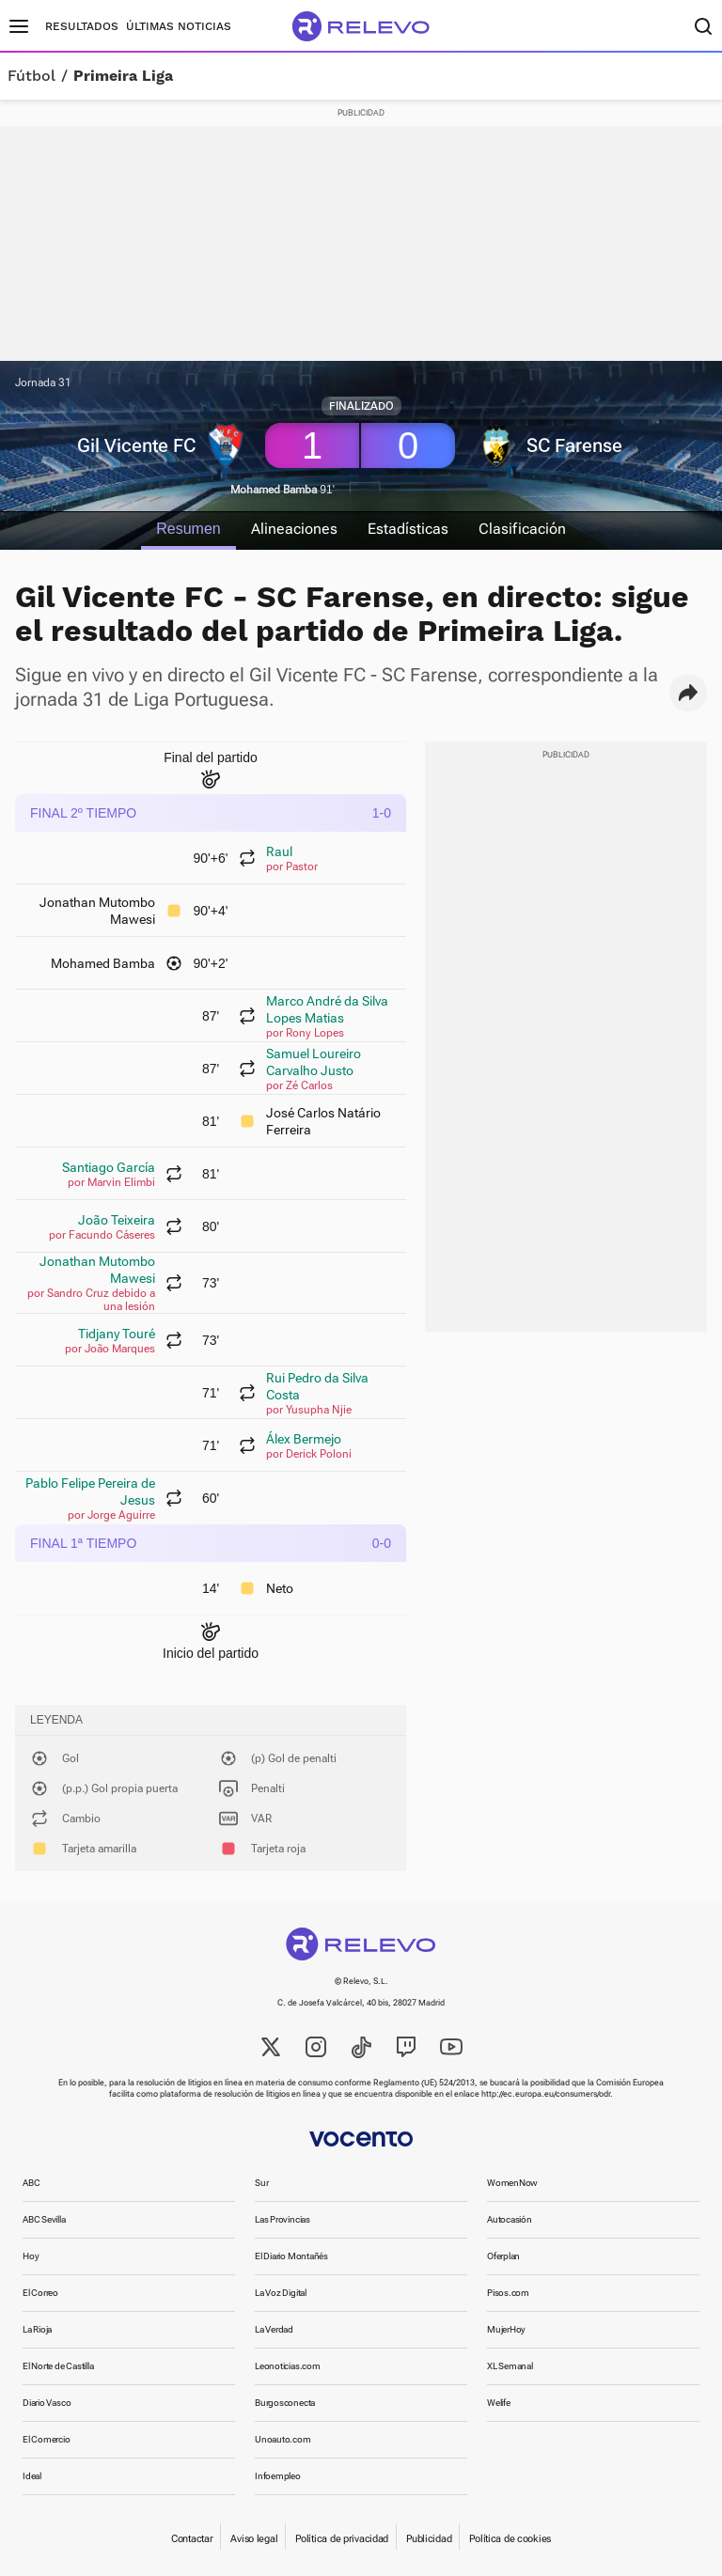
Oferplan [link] (503, 2256)
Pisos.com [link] (508, 2292)
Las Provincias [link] (282, 2219)
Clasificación (522, 529)
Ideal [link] (32, 2476)
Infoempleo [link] (278, 2476)
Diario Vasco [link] (47, 2402)
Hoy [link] (31, 2256)
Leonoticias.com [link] (288, 2366)
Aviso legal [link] (253, 2539)
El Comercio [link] (47, 2439)
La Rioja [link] (37, 2329)
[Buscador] (703, 26)
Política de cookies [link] (510, 2539)
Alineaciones (294, 529)
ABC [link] (31, 2183)
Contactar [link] (191, 2539)
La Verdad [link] (274, 2329)
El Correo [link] (40, 2292)
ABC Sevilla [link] (44, 2219)
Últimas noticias (178, 26)
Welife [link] (498, 2402)
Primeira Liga (123, 76)
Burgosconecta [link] (285, 2402)
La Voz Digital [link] (280, 2292)
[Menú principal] (19, 26)
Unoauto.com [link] (283, 2439)
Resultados (81, 26)
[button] (688, 692)
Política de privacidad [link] (341, 2539)
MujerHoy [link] (506, 2329)
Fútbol (31, 76)
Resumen (188, 529)
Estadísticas (408, 529)
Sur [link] (261, 2183)
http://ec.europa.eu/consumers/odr (545, 2094)
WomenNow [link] (512, 2183)
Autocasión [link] (509, 2219)
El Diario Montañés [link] (291, 2256)
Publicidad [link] (428, 2539)
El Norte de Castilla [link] (58, 2366)
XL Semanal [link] (510, 2366)
